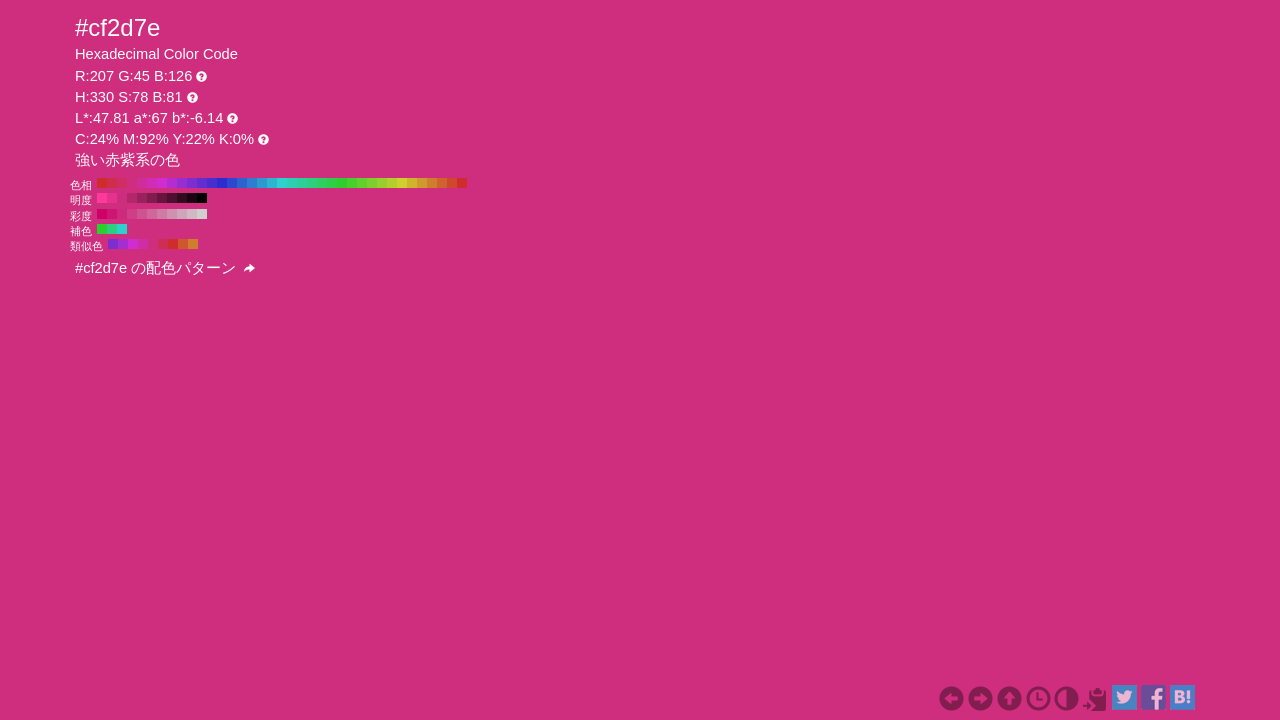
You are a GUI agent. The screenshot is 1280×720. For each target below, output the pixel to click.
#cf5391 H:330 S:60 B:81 (142, 214)
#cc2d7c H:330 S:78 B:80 (122, 198)
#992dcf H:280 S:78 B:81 (182, 183)
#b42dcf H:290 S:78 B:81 (172, 183)
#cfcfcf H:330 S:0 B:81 (202, 214)
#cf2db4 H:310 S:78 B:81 (152, 183)
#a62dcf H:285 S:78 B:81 (123, 244)
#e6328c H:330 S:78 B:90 (112, 198)
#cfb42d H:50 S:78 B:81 (412, 183)
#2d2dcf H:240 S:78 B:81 (222, 183)
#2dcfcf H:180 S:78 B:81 (282, 183)
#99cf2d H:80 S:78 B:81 (382, 183)
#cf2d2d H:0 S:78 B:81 (462, 183)
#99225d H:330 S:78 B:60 (142, 198)
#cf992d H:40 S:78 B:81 (422, 183)
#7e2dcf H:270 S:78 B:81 (192, 183)
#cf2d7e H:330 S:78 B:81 (132, 183)
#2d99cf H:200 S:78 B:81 (262, 183)
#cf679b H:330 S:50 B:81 (152, 214)
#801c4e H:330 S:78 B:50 (152, 198)
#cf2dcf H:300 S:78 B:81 (162, 183)
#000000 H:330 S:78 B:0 (202, 198)
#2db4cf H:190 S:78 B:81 (272, 183)
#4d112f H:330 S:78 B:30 (172, 198)
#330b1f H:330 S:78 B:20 (182, 198)
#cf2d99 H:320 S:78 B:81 (142, 183)
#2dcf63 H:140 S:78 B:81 (322, 183)
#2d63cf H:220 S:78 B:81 (242, 183)
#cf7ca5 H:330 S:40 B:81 (162, 214)
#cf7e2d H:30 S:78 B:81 (432, 183)
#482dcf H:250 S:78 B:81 (212, 183)
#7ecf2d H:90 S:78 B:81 (372, 183)
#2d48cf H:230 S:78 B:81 (232, 183)
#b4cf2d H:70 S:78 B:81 (392, 183)
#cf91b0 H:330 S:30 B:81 (172, 214)
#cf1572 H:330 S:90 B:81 (112, 214)
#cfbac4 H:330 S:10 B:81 (192, 214)
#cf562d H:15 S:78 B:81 (183, 244)
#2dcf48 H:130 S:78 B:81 (332, 183)
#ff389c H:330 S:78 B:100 (102, 198)
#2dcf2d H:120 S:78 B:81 (342, 183)
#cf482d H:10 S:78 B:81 (452, 183)
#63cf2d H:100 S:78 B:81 (362, 183)
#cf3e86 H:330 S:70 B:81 (132, 214)
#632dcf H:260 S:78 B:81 (202, 183)
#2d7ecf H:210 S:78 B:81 (252, 183)
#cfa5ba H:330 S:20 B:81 (182, 214)
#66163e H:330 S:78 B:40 (162, 198)
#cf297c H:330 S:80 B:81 (122, 214)
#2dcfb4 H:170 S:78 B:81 (292, 183)
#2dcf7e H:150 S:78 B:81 (312, 183)
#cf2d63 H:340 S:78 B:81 (122, 183)
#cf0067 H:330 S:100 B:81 (102, 214)
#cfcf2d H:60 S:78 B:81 (402, 183)
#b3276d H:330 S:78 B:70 (132, 198)
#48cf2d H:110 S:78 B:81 (352, 183)
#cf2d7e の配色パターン (165, 268)
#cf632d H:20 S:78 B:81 (442, 183)
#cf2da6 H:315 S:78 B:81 (143, 244)
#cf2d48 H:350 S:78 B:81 (112, 183)
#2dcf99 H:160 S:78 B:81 (302, 183)
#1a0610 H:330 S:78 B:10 (192, 198)
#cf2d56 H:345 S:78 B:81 (163, 244)
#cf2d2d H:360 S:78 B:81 (102, 183)
